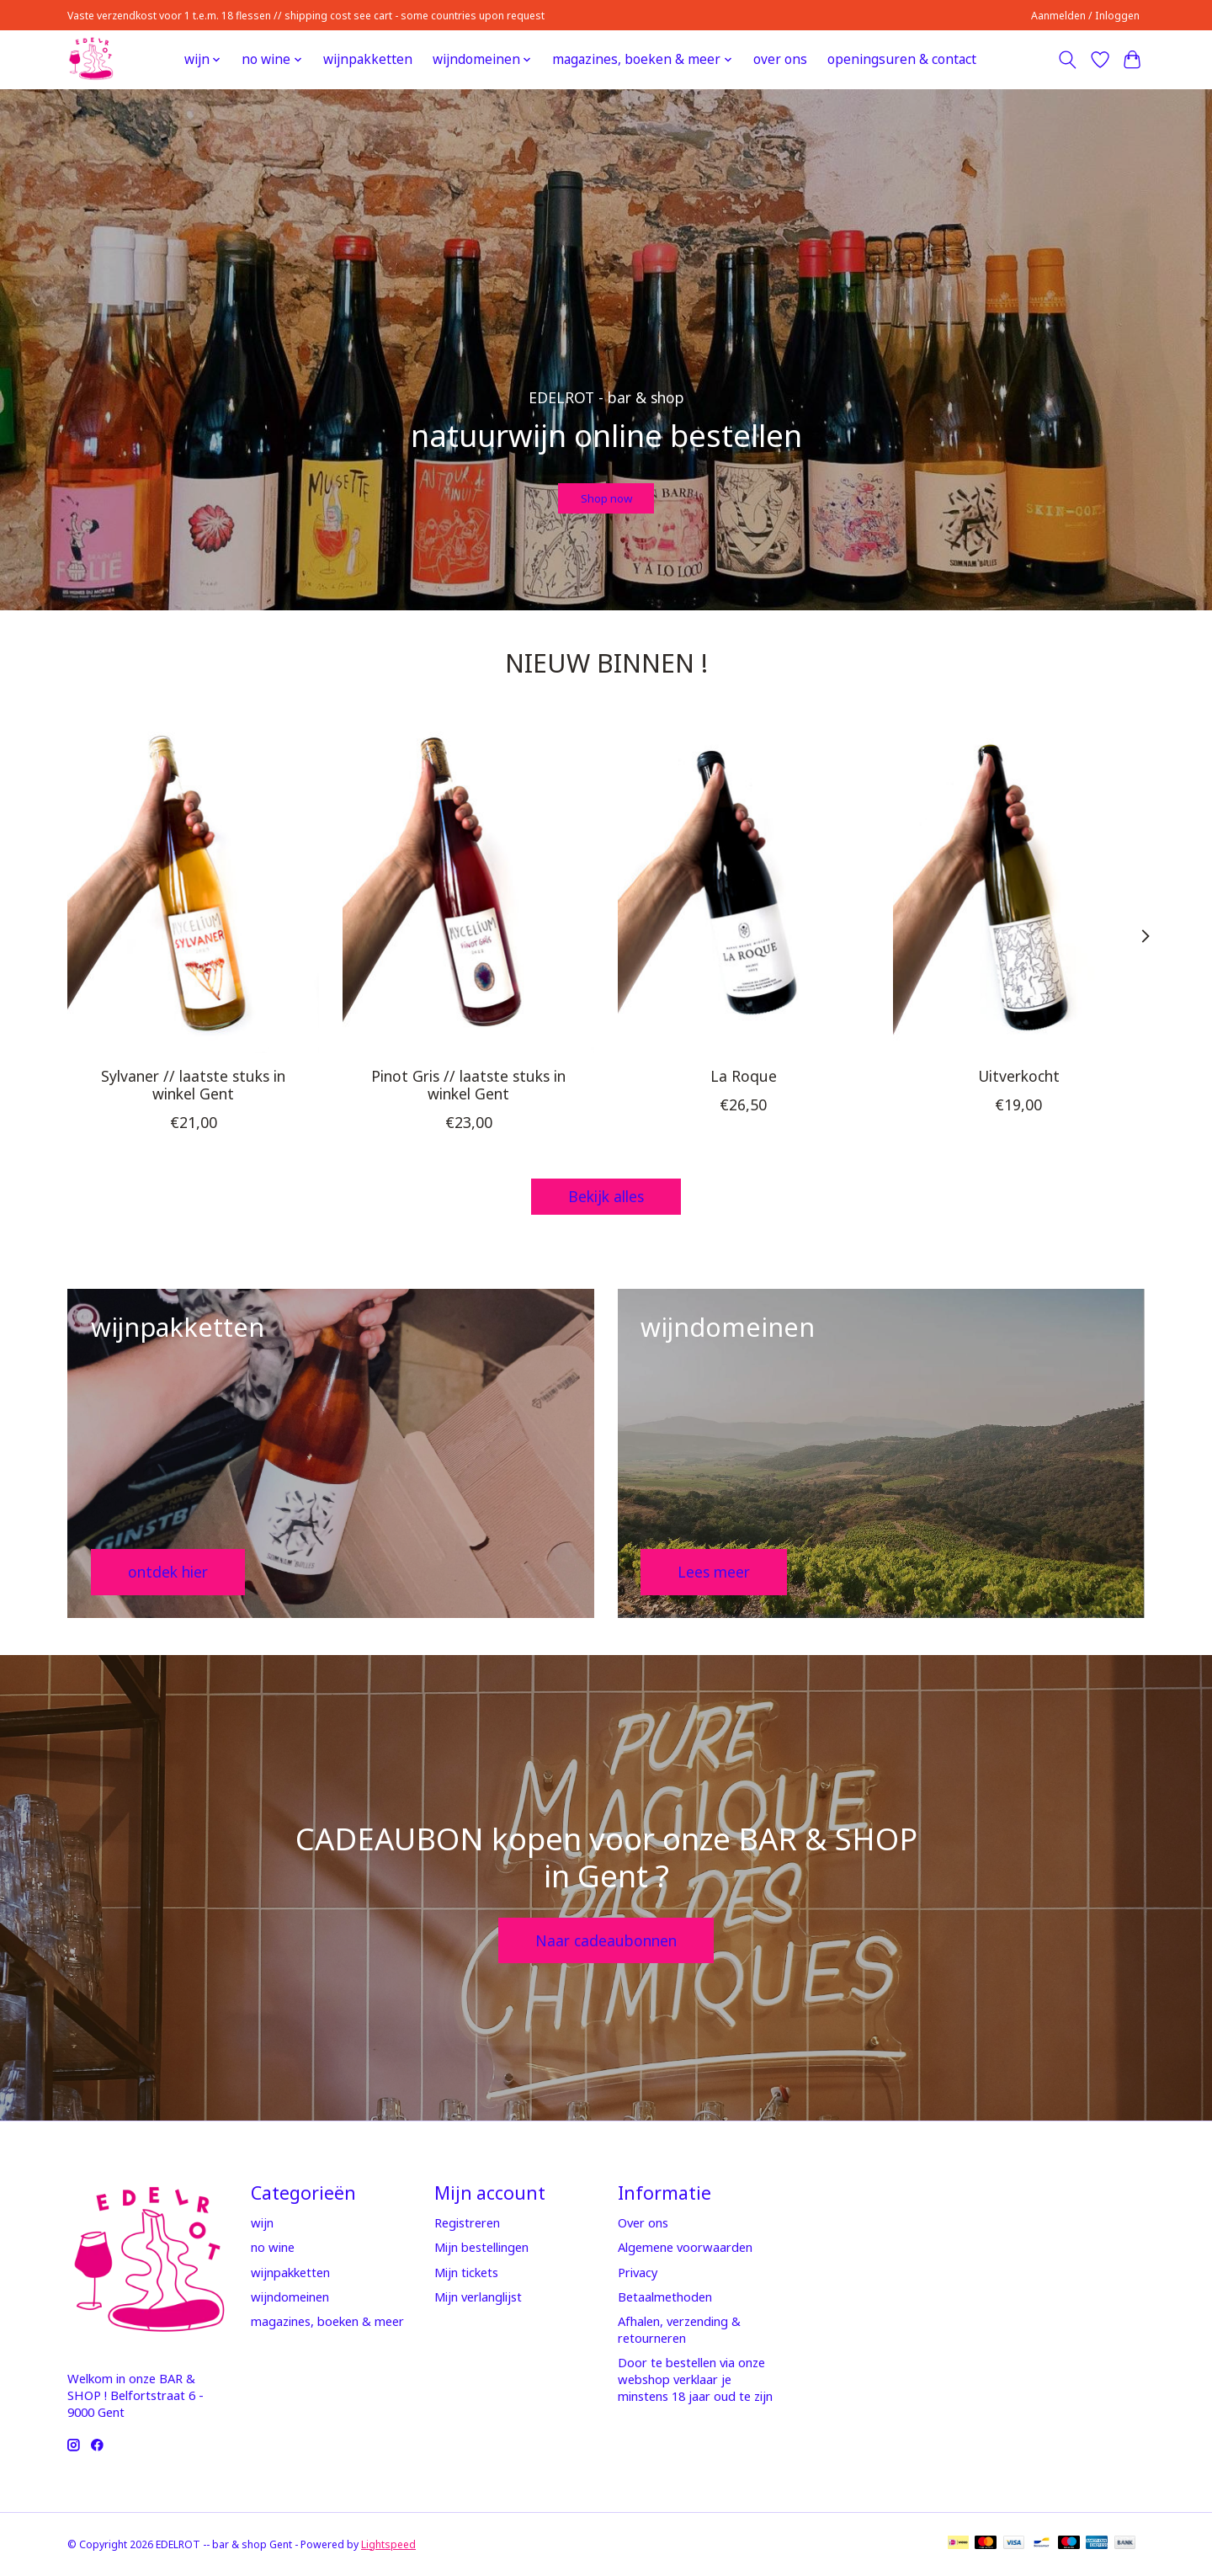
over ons (780, 59)
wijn (262, 2222)
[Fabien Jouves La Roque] (743, 885)
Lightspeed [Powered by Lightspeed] (388, 2544)
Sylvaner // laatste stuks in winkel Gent (193, 1084)
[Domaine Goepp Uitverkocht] (1019, 885)
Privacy (637, 2272)
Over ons (643, 2222)
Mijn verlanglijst (478, 2296)
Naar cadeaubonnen (606, 1940)
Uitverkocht (1019, 1075)
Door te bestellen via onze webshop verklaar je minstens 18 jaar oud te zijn (695, 2379)
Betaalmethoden (665, 2296)
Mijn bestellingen (481, 2246)
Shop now (606, 490)
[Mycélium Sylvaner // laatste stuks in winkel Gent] (193, 885)
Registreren (467, 2222)
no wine (273, 2246)
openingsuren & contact (901, 59)
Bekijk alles (606, 1196)
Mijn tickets (466, 2272)
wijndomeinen (290, 2296)
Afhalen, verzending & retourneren (679, 2329)
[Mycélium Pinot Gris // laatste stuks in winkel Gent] (468, 885)
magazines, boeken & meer (327, 2321)
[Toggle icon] (1067, 60)
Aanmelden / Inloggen (1085, 15)
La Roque (743, 1075)
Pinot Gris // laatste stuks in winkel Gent (468, 1084)
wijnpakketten (367, 59)
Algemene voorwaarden (685, 2246)
